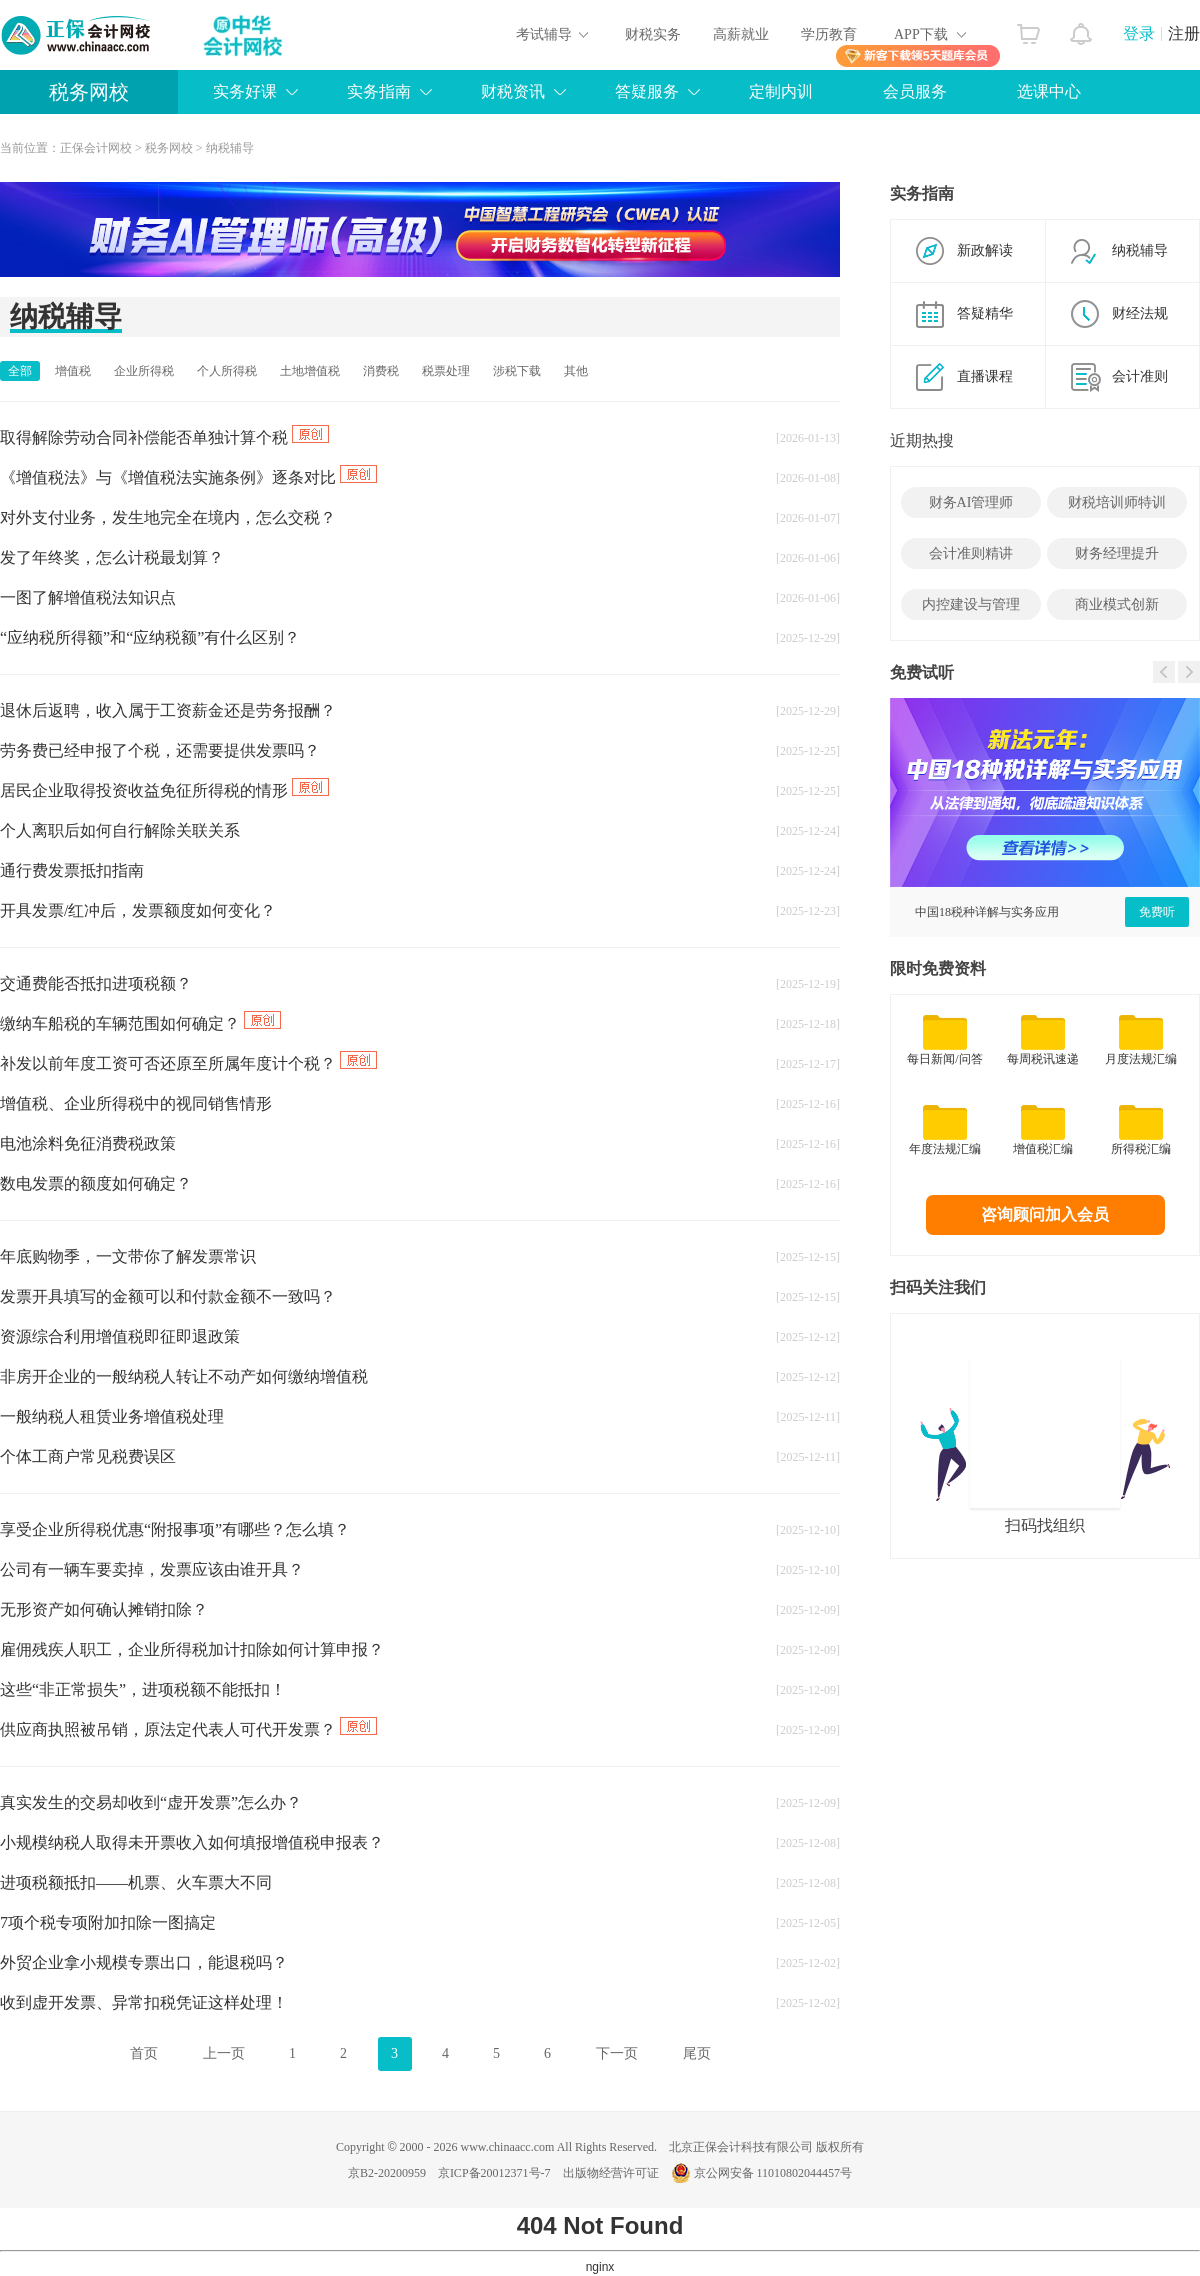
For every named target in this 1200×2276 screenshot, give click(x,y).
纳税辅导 (230, 148)
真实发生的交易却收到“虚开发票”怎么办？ (151, 1802)
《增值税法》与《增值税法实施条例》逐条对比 (188, 477)
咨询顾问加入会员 (1045, 1214)
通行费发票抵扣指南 (72, 870)
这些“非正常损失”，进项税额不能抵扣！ (143, 1689)
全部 (20, 371)
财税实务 (653, 34)
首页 (144, 2053)
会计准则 (1140, 376)
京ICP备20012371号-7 (494, 2173)
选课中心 (1049, 91)
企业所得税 (144, 371)
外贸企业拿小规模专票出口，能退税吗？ (144, 1962)
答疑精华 (985, 313)
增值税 (73, 371)
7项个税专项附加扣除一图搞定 (108, 1922)
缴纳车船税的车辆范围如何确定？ (140, 1023)
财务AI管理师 (971, 502)
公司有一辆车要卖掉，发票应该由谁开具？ (152, 1569)
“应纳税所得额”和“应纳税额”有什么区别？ (150, 637)
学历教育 (829, 34)
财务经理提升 (1117, 553)
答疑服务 (647, 91)
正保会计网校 (96, 148)
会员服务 (915, 91)
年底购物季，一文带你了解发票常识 (128, 1256)
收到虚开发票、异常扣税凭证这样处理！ (144, 2002)
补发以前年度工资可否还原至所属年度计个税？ (188, 1063)
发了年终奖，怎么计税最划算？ (112, 557)
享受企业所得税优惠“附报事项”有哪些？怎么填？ (175, 1529)
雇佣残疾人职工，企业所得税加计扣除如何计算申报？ (192, 1649)
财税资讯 (513, 91)
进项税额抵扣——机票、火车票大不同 (136, 1882)
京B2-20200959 (387, 2173)
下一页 (617, 2053)
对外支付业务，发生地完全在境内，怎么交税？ (168, 517)
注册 (1184, 33)
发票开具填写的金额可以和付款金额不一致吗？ (168, 1296)
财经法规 (1140, 313)
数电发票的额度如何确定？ (96, 1183)
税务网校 (89, 92)
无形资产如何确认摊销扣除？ (104, 1609)
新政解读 (985, 250)
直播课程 (985, 376)
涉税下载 (517, 371)
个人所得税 (227, 371)
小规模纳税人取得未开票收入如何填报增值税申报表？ (192, 1842)
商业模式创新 (1117, 604)
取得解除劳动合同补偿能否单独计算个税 (164, 437)
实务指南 (379, 91)
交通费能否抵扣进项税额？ (96, 983)
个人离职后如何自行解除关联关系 (120, 830)
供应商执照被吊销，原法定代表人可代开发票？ (188, 1729)
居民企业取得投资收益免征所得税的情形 (164, 790)
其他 (576, 371)
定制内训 (781, 91)
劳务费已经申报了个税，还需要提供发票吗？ (160, 750)
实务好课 (245, 91)
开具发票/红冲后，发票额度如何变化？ (138, 910)
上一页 (224, 2053)
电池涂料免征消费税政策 (88, 1143)
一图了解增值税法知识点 (88, 597)
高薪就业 (741, 34)
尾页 (697, 2053)
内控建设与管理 (971, 604)
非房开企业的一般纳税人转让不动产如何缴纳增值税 (184, 1376)
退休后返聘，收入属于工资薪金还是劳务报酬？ (168, 710)
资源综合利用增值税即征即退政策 (120, 1336)
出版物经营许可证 (611, 2173)
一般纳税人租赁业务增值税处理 (112, 1416)
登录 (1139, 33)
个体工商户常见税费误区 (88, 1456)
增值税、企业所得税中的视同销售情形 (136, 1103)
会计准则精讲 (971, 553)
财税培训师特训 (1117, 502)
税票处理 (446, 371)
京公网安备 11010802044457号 (762, 2173)
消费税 (381, 371)
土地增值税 (310, 371)
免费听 (1157, 912)
